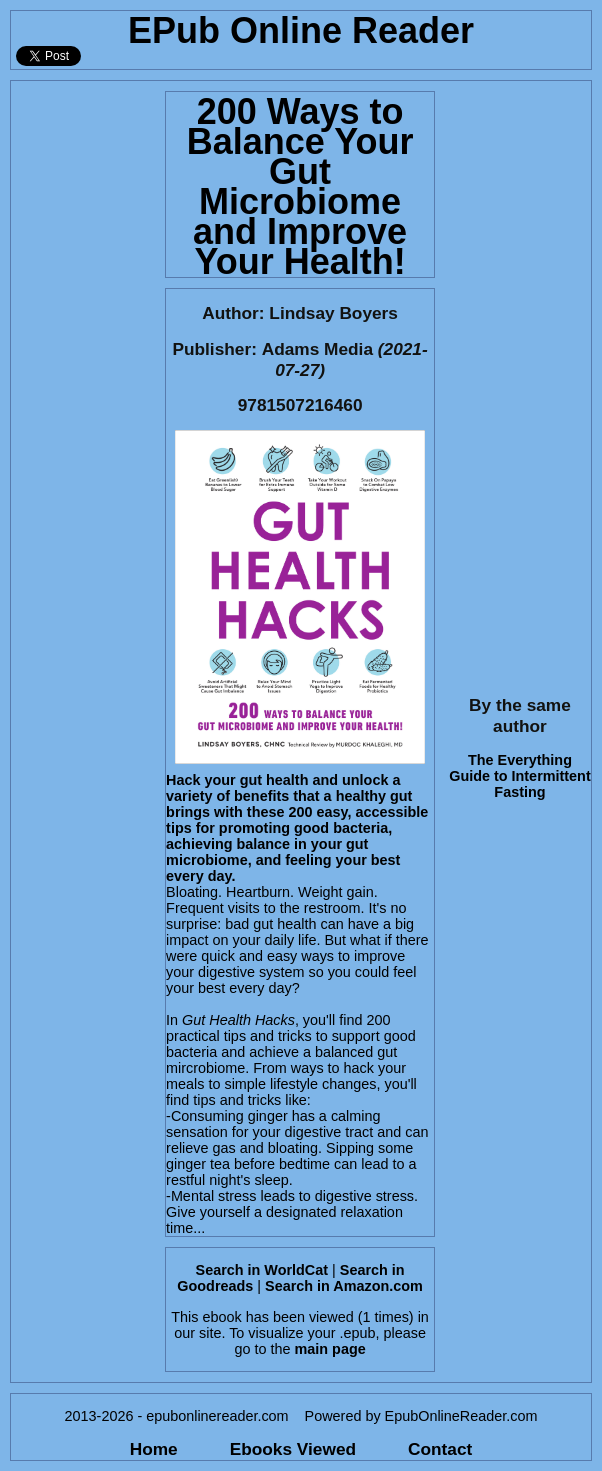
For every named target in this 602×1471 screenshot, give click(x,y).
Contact (440, 1449)
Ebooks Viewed (293, 1449)
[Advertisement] (82, 381)
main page (330, 1349)
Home (154, 1449)
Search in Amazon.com (344, 1286)
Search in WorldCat (262, 1270)
